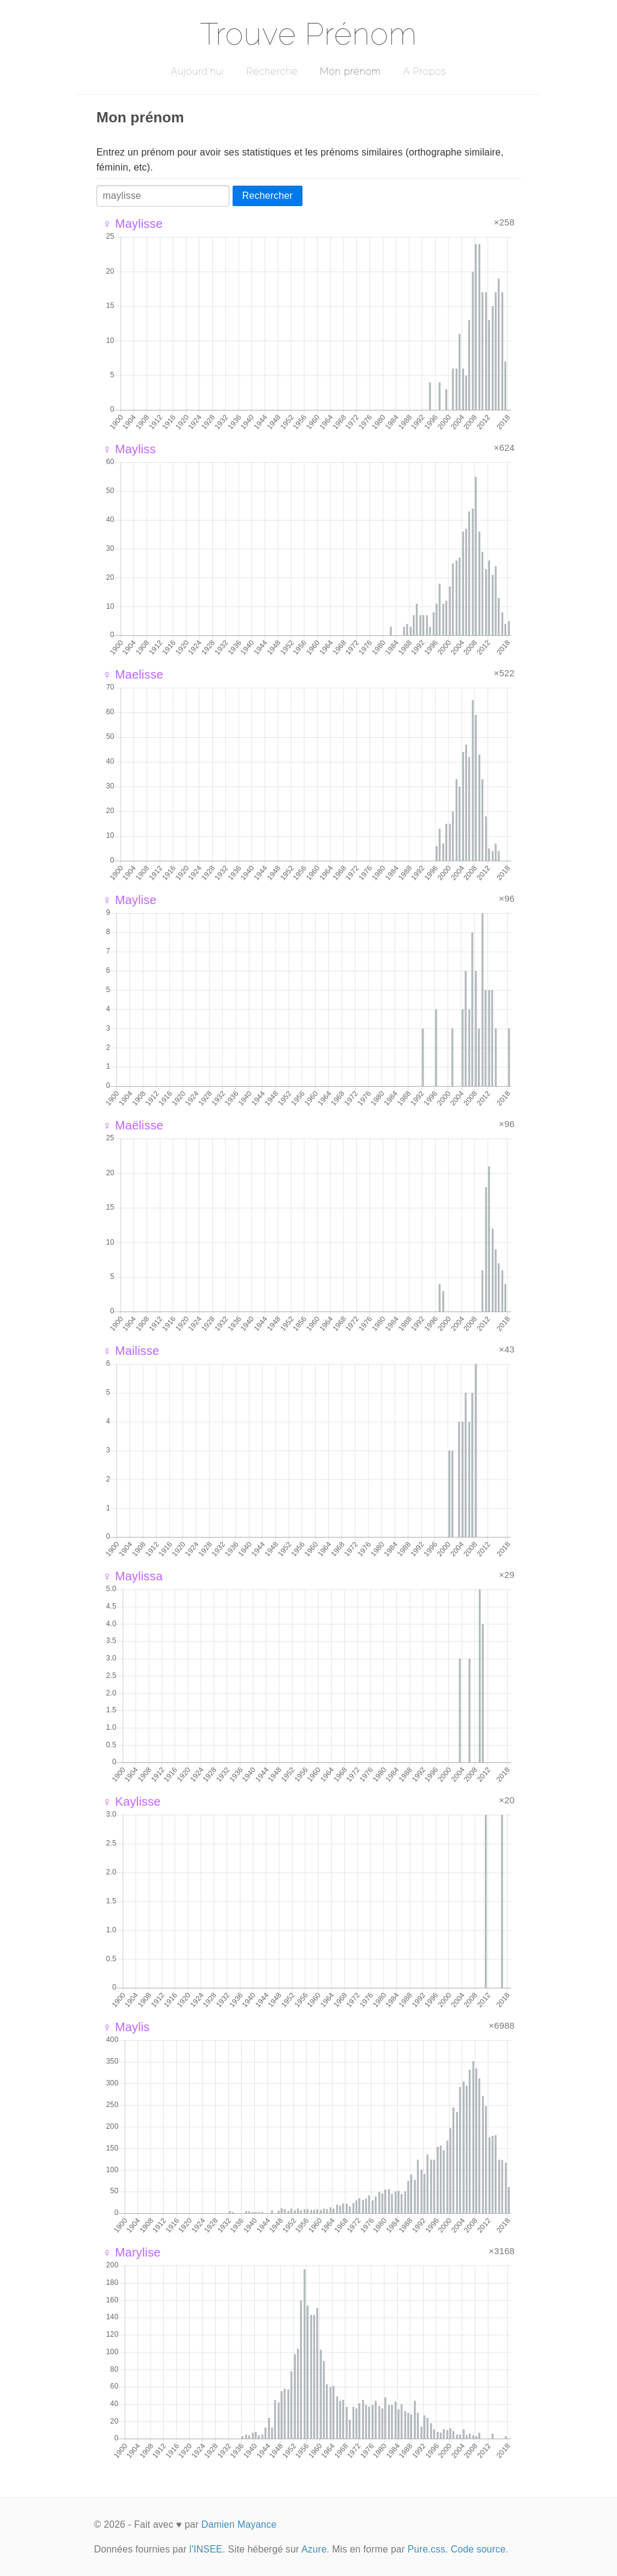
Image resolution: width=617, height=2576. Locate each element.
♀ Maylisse (132, 223)
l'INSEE (205, 2549)
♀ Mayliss (129, 449)
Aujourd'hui (197, 71)
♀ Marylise (131, 2252)
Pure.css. (427, 2549)
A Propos (424, 71)
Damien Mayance (239, 2524)
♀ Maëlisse (132, 1125)
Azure (314, 2549)
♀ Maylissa (132, 1576)
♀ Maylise (129, 899)
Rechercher (267, 195)
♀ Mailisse (130, 1350)
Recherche (272, 71)
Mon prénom (350, 71)
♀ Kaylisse (131, 1801)
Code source (478, 2549)
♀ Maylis (126, 2027)
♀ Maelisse (132, 674)
